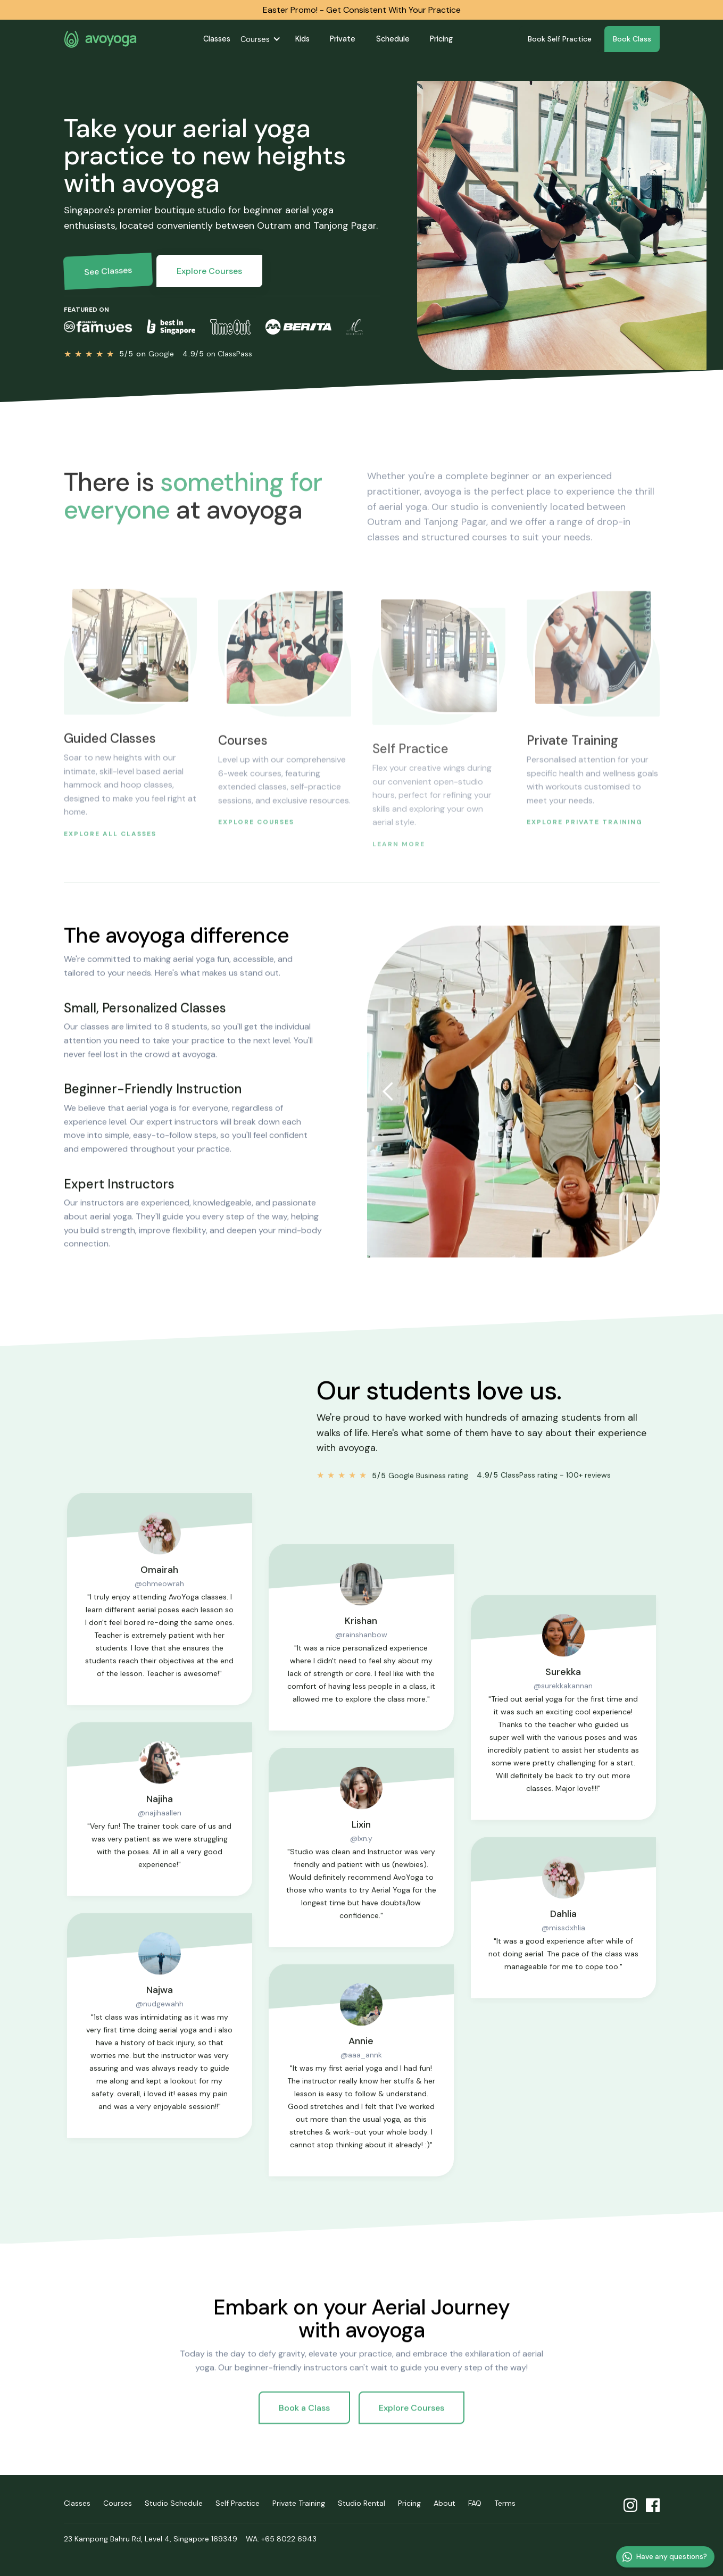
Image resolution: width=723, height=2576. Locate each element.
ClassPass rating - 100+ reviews (544, 1484)
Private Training (298, 2503)
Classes (216, 39)
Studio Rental (361, 2503)
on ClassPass (217, 354)
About (444, 2503)
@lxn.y (361, 1862)
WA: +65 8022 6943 (281, 2539)
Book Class (632, 39)
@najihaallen (159, 1836)
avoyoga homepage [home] (100, 39)
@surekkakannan (563, 1709)
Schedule (393, 39)
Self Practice (237, 2503)
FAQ (474, 2503)
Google (146, 354)
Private (342, 39)
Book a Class (304, 2416)
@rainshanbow (361, 1658)
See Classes (107, 271)
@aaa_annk (361, 2078)
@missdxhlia (563, 1951)
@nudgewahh (159, 2027)
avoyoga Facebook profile (653, 2505)
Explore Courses (209, 271)
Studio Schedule (174, 2503)
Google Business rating (420, 1485)
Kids (302, 39)
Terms (505, 2503)
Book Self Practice (560, 39)
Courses (255, 39)
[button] (262, 39)
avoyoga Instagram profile (630, 2505)
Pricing (441, 39)
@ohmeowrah (159, 1607)
